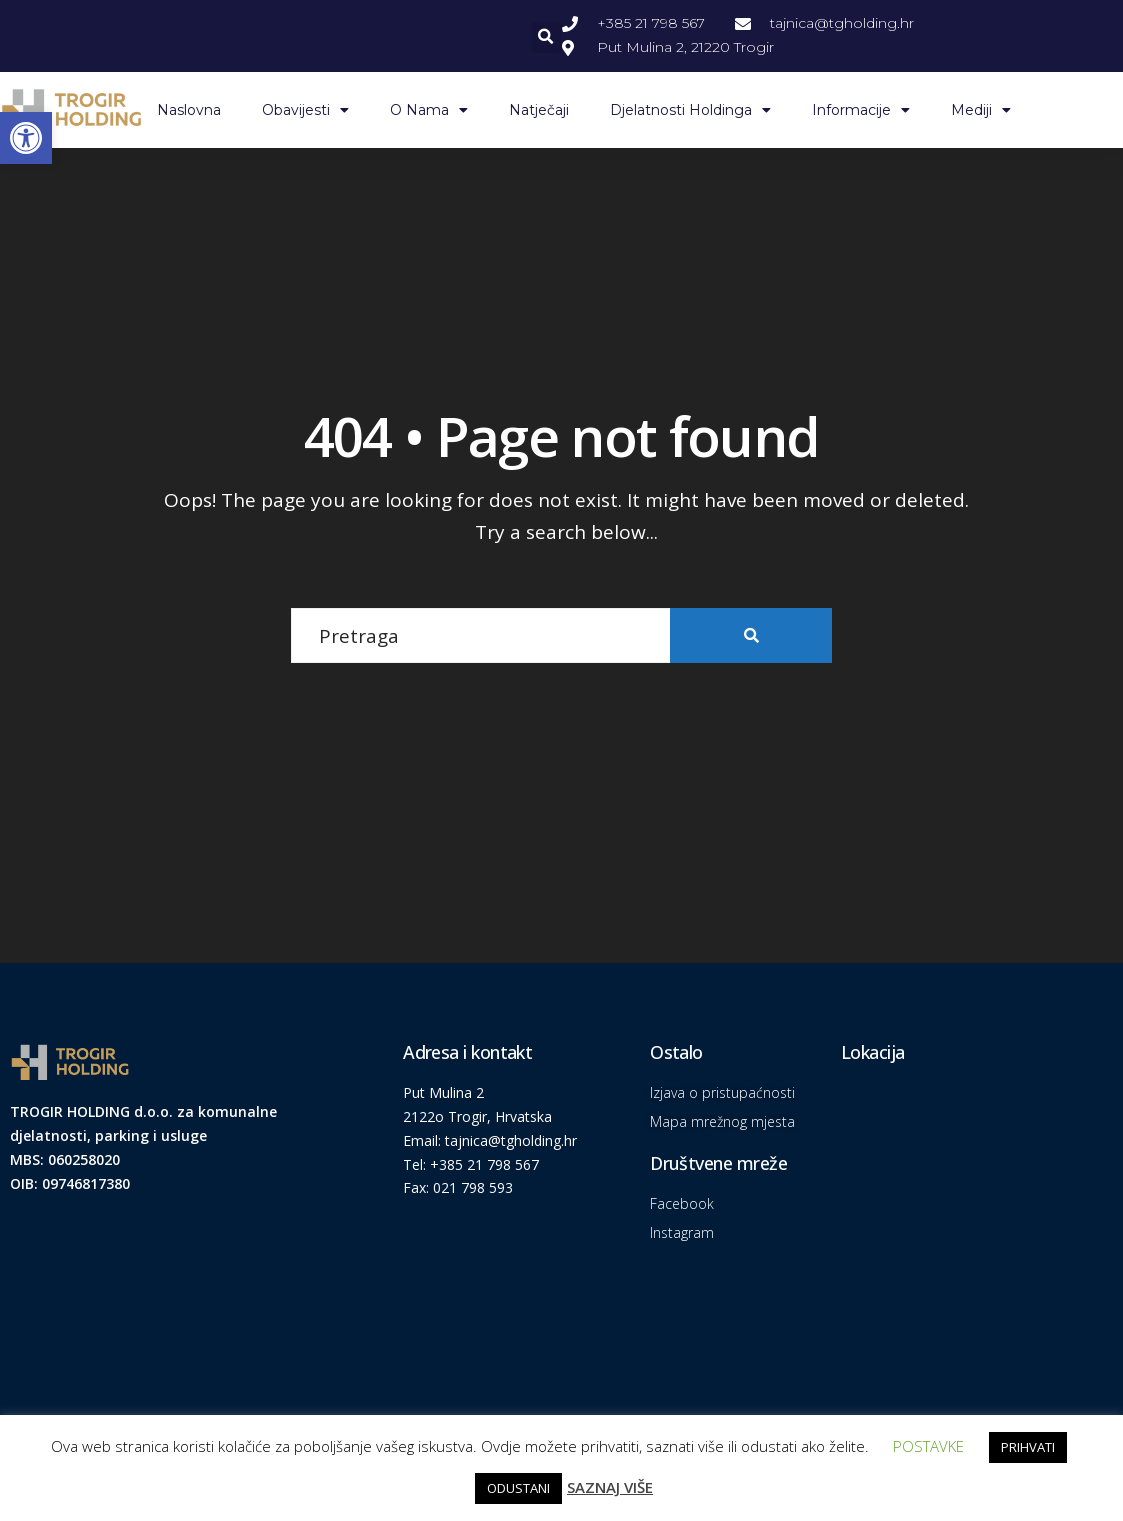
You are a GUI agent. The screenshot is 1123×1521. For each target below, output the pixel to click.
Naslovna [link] (189, 110)
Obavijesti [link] (305, 110)
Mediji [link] (981, 110)
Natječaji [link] (539, 110)
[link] (26, 138)
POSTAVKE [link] (928, 1446)
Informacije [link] (861, 110)
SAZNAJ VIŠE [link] (610, 1487)
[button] (546, 37)
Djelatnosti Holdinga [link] (690, 110)
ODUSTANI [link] (518, 1488)
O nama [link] (429, 110)
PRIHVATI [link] (1028, 1447)
